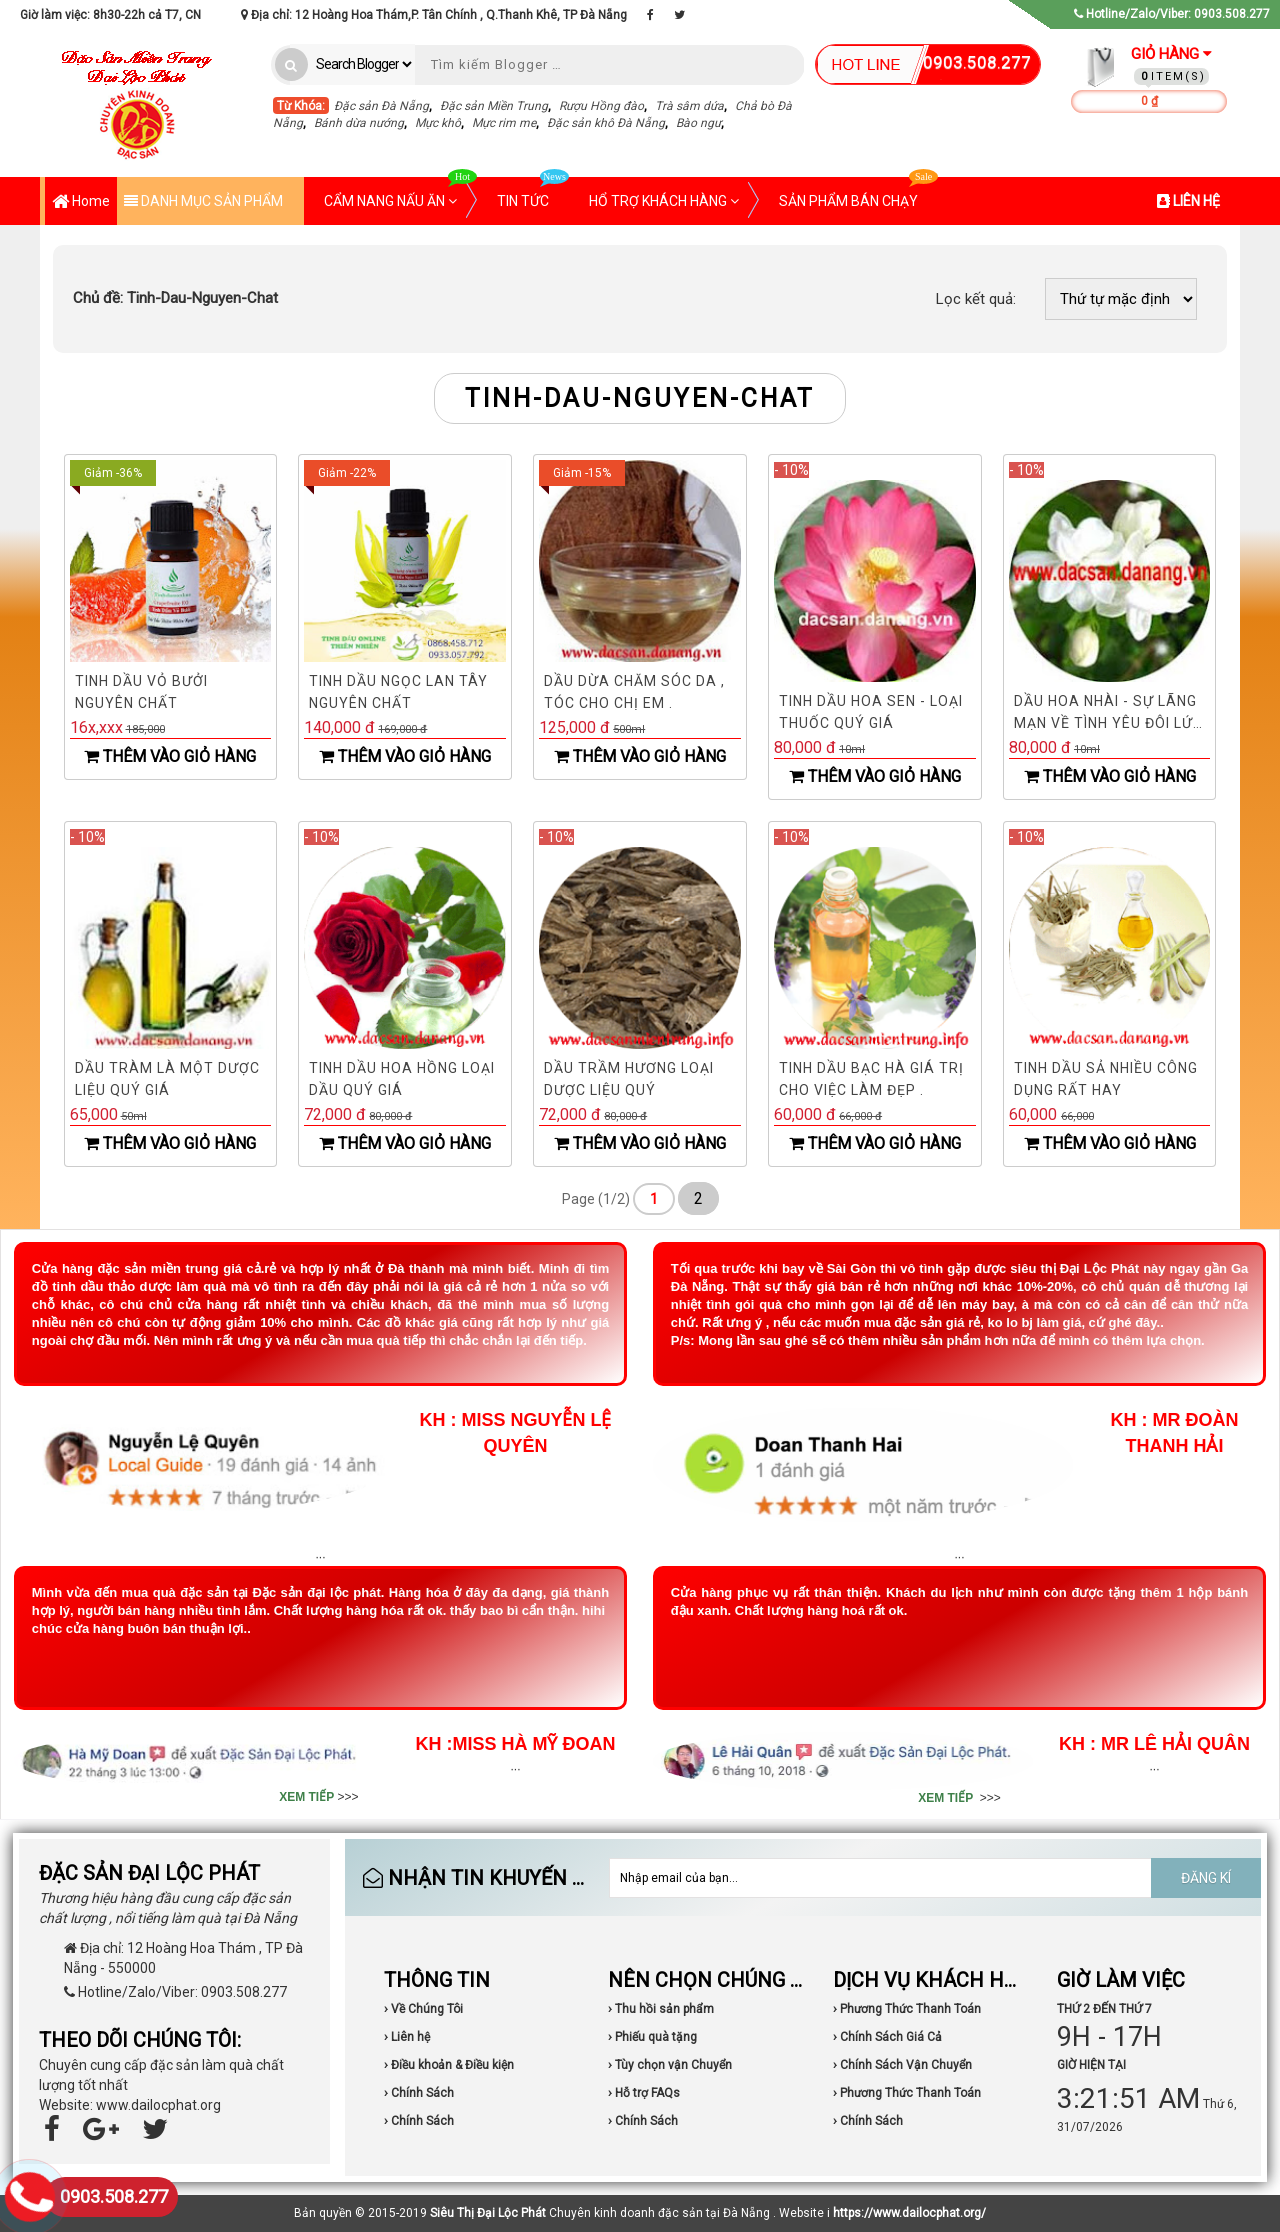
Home (81, 202)
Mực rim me (504, 123)
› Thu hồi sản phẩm (661, 2009)
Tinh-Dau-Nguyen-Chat (175, 298)
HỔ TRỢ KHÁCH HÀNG (664, 201)
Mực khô (438, 123)
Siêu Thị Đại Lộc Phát (488, 2213)
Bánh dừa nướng (359, 123)
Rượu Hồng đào (601, 106)
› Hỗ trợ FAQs (644, 2093)
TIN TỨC (533, 193)
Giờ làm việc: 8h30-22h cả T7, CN (110, 15)
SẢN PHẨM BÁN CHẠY (858, 193)
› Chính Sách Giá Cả (887, 2037)
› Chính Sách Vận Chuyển (902, 2065)
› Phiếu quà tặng (652, 2037)
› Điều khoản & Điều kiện (449, 2065)
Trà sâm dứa (689, 106)
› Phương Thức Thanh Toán (907, 2009)
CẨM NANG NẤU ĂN (400, 193)
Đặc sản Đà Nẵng (381, 106)
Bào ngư (698, 123)
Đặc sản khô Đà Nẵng (606, 123)
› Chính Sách (419, 2093)
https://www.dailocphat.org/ (909, 2213)
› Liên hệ (407, 2037)
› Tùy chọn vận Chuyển (670, 2065)
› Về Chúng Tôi (423, 2009)
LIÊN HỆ (1188, 201)
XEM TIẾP (306, 1797)
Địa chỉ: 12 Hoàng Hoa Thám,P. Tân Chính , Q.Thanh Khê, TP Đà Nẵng (434, 15)
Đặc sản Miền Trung (494, 106)
